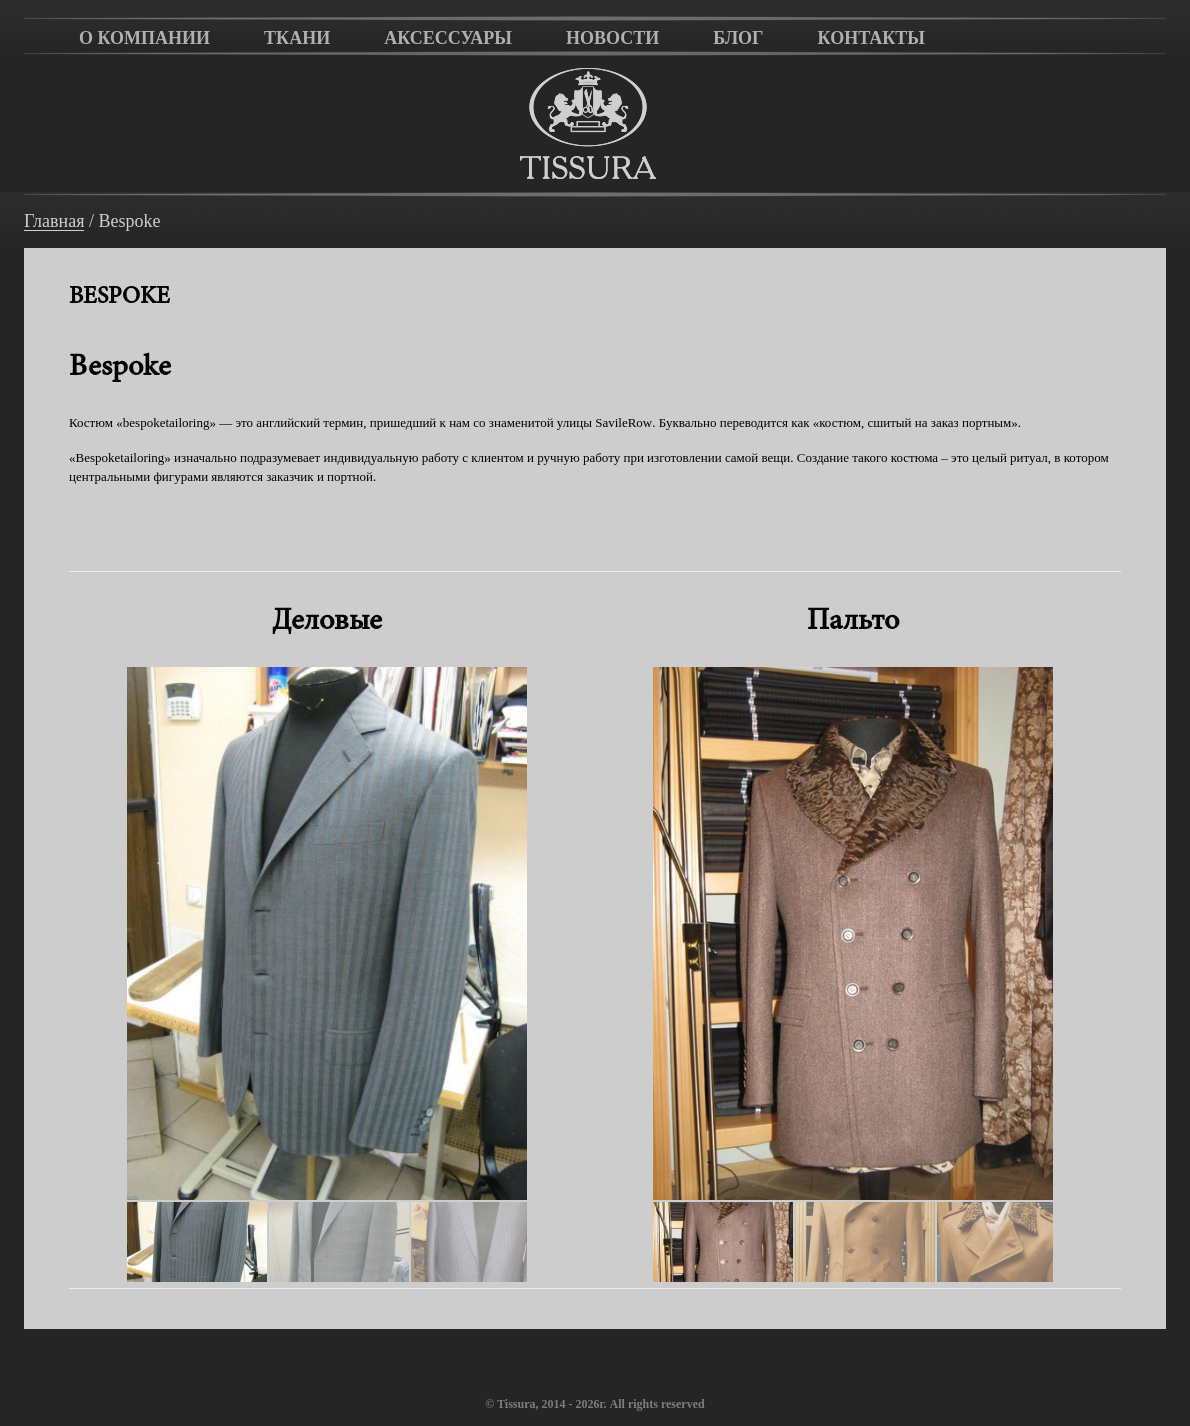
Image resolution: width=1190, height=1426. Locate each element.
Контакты (871, 38)
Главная (54, 221)
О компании (144, 38)
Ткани (297, 38)
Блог (738, 38)
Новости (612, 38)
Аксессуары (448, 38)
